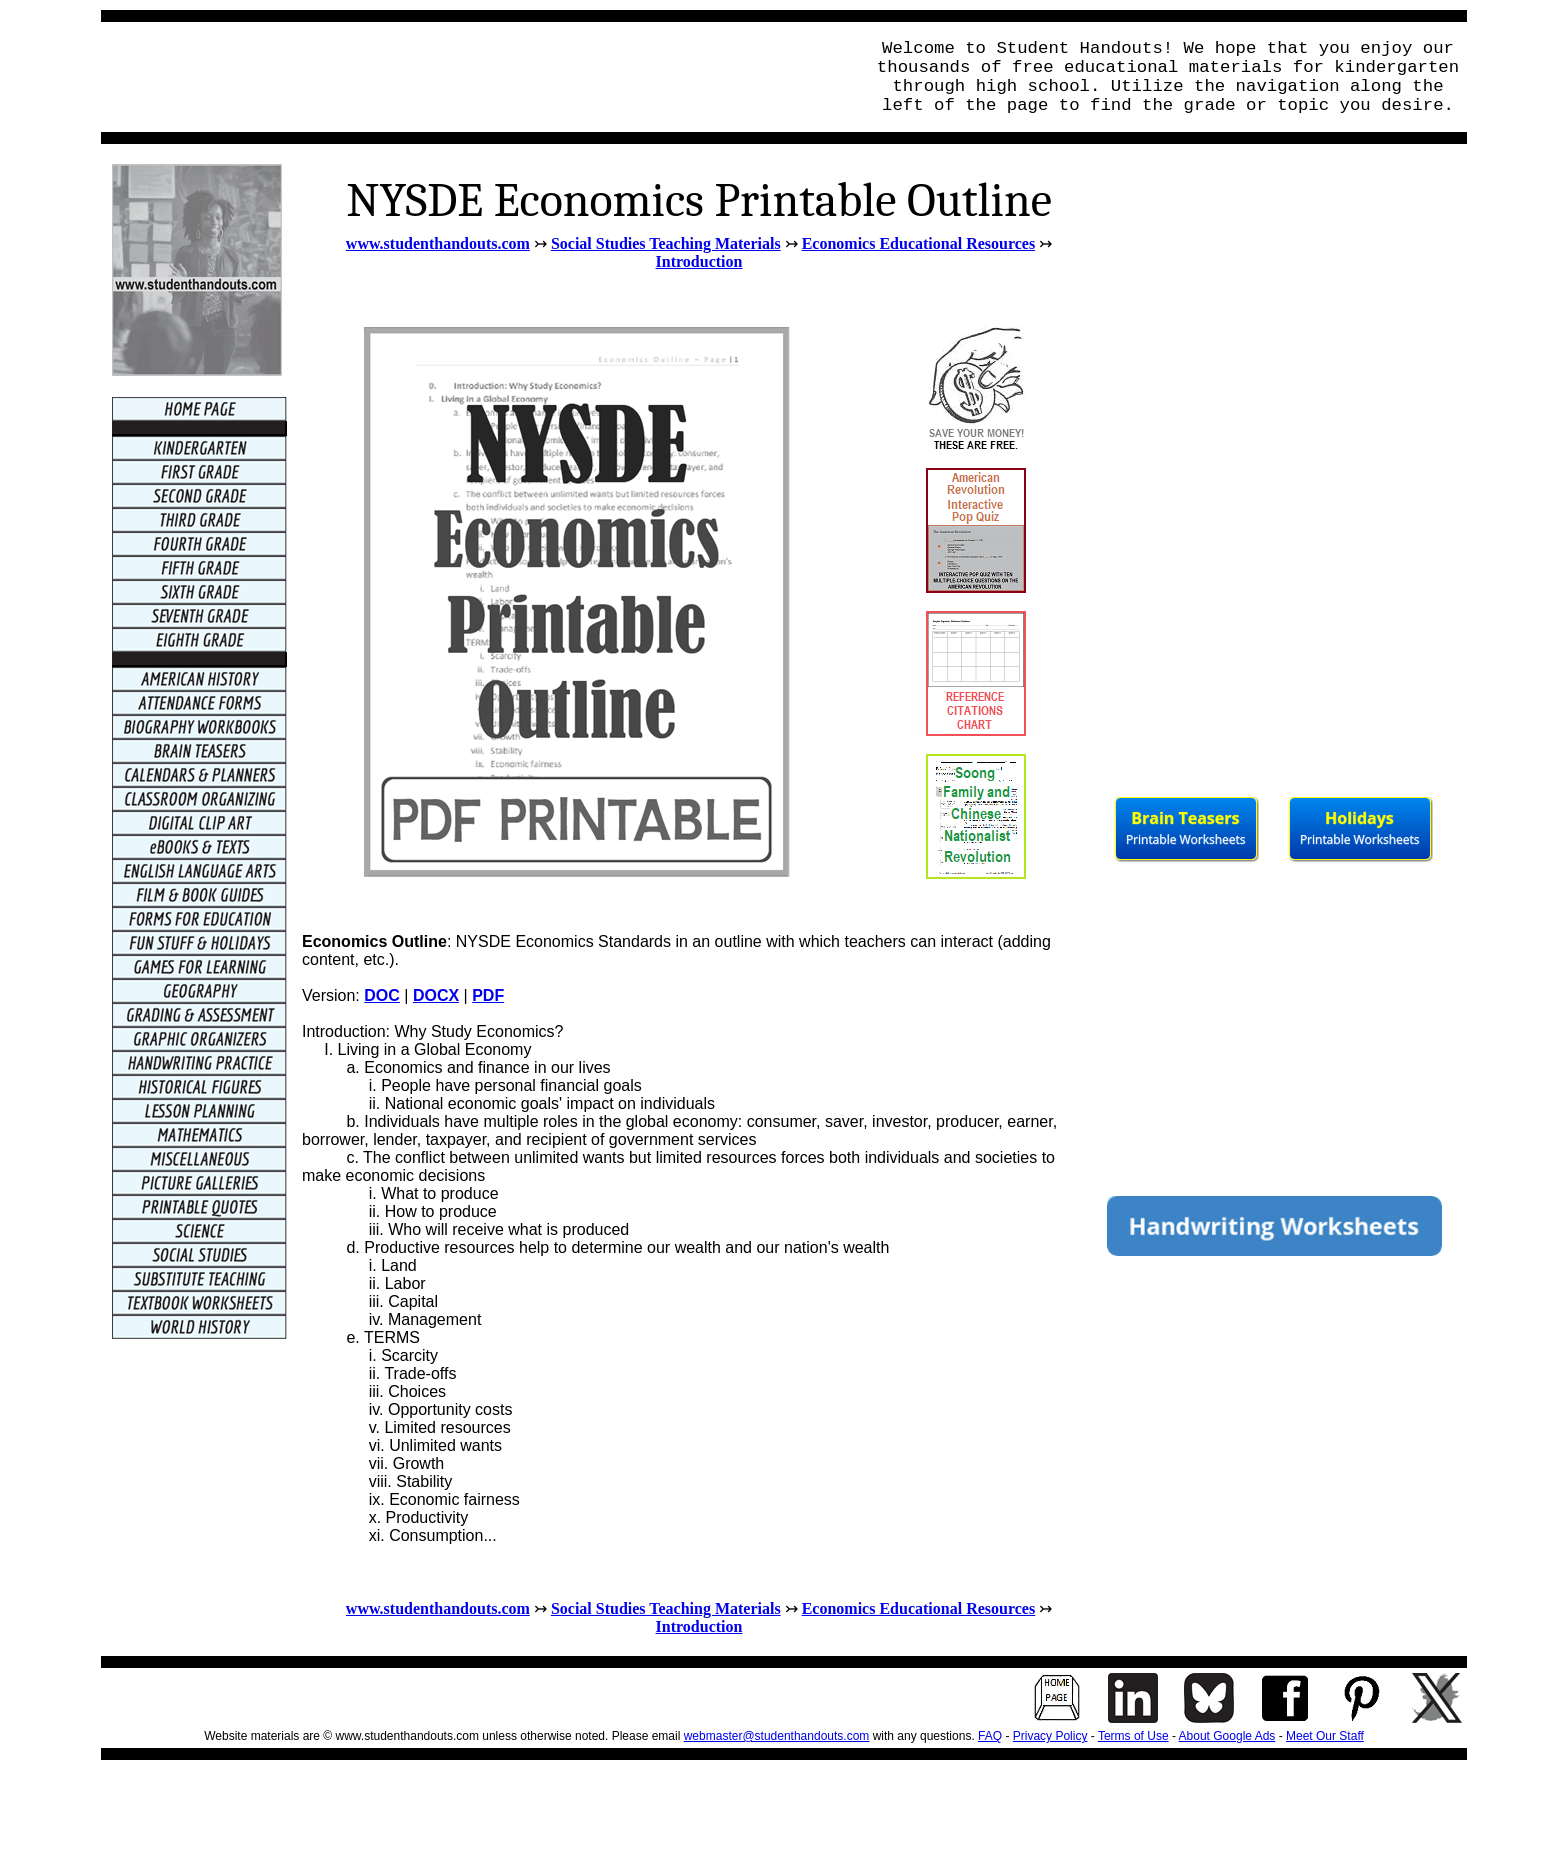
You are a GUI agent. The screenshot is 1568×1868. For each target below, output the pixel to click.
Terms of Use (1133, 1736)
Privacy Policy (1050, 1736)
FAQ (990, 1736)
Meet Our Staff (1325, 1736)
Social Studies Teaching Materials (666, 243)
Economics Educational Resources (918, 243)
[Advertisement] (477, 77)
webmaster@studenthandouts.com (777, 1736)
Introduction (699, 261)
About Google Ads (1227, 1736)
